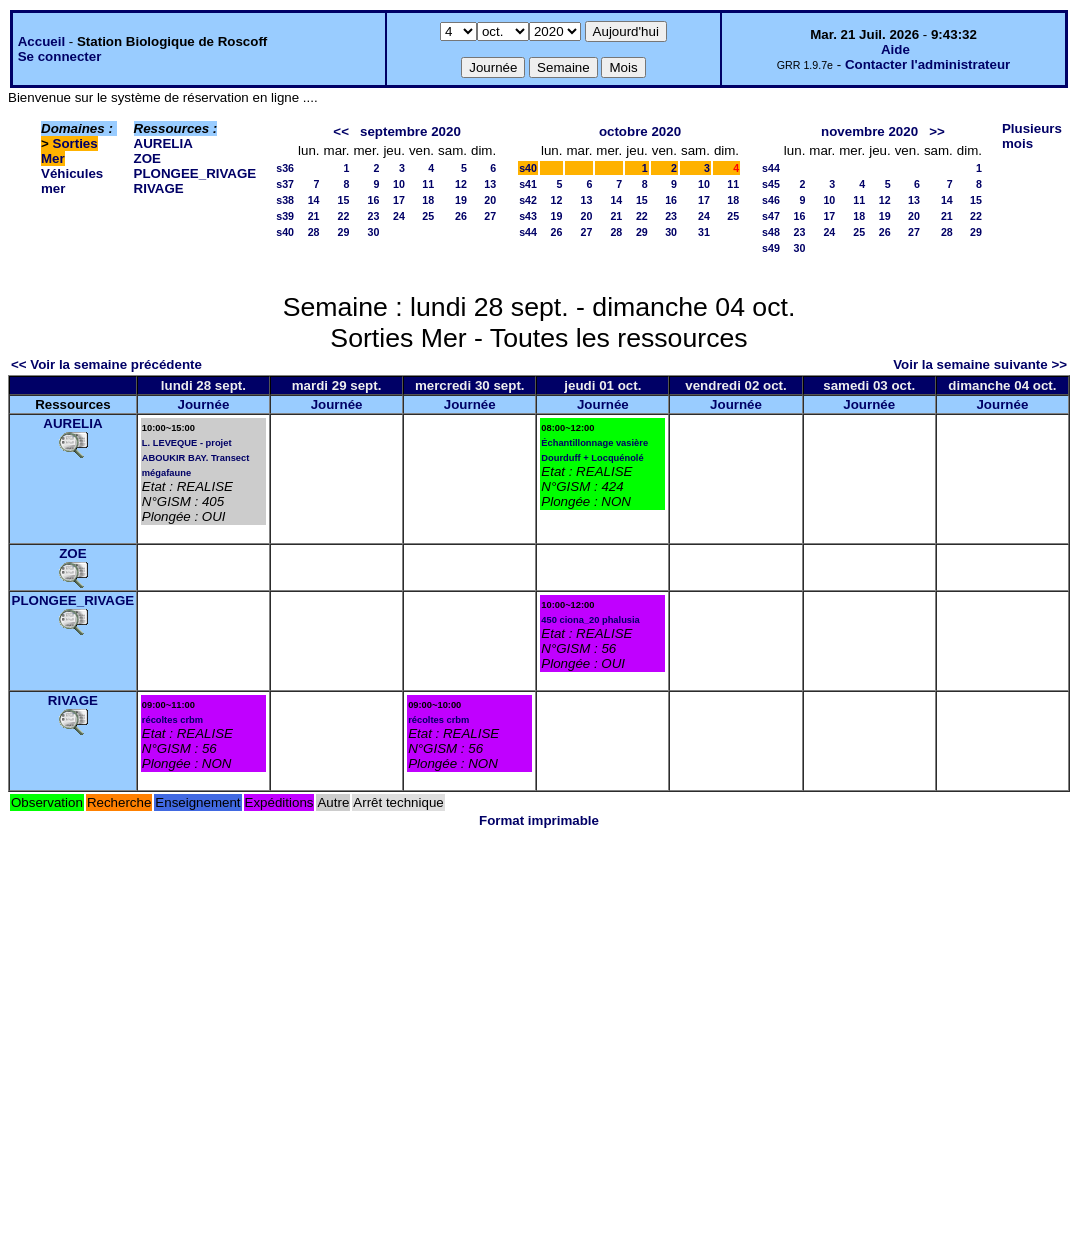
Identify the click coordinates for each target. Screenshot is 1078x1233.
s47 (771, 216)
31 (704, 232)
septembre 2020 (410, 131)
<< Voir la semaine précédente (106, 364)
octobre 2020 (640, 131)
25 (428, 216)
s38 (285, 200)
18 (428, 200)
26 (461, 216)
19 (461, 200)
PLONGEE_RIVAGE (195, 173)
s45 (771, 184)
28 (314, 232)
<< (341, 131)
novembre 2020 (869, 131)
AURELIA (163, 143)
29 (344, 232)
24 (399, 216)
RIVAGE (159, 188)
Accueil (41, 41)
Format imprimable (539, 820)
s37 (285, 184)
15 (344, 200)
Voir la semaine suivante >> (980, 364)
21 (314, 216)
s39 (285, 216)
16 (374, 200)
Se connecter (60, 56)
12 (461, 184)
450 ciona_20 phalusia (590, 620)
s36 (285, 168)
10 (399, 184)
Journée (203, 404)
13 (490, 184)
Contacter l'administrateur (927, 64)
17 (399, 200)
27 (490, 216)
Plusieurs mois (1032, 136)
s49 (771, 248)
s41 (528, 184)
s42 (528, 200)
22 (344, 216)
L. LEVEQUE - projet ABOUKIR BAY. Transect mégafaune (195, 458)
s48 (771, 232)
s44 (528, 232)
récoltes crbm (172, 720)
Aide (895, 49)
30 (374, 232)
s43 (528, 216)
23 (374, 216)
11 (428, 184)
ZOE (147, 158)
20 (490, 200)
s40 (285, 232)
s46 (771, 200)
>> (937, 131)
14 (314, 200)
